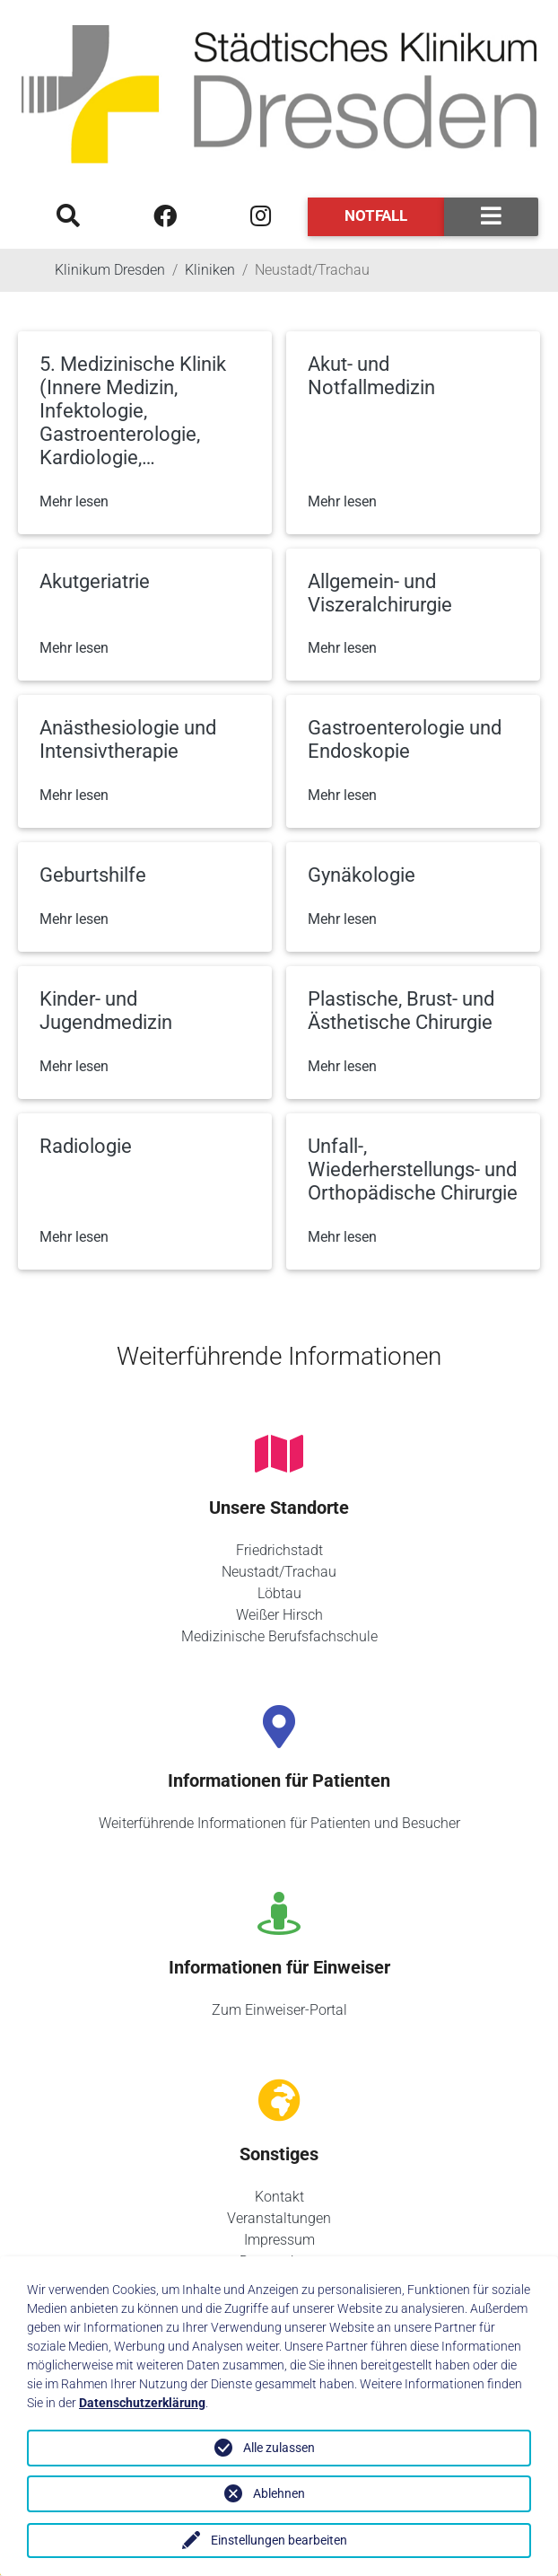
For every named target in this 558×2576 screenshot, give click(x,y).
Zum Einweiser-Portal (279, 2009)
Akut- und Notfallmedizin (371, 376)
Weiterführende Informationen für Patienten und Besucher (279, 1823)
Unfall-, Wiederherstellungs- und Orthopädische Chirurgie (413, 1169)
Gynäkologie (361, 875)
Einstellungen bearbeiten (279, 2540)
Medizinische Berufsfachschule (279, 1636)
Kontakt (279, 2196)
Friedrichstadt (279, 1550)
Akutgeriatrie (94, 581)
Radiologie (85, 1146)
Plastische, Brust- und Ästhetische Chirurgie (401, 1010)
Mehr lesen (74, 501)
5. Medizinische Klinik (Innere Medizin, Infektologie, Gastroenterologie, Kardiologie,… (132, 411)
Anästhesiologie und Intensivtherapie (127, 739)
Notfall (375, 215)
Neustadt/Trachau (279, 1571)
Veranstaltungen (279, 2218)
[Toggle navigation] (491, 217)
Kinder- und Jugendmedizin (105, 1010)
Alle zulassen (279, 2447)
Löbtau (279, 1593)
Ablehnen (279, 2493)
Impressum (279, 2239)
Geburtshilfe (92, 875)
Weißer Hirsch (279, 1614)
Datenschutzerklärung (142, 2403)
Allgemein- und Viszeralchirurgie (380, 593)
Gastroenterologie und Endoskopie (404, 739)
